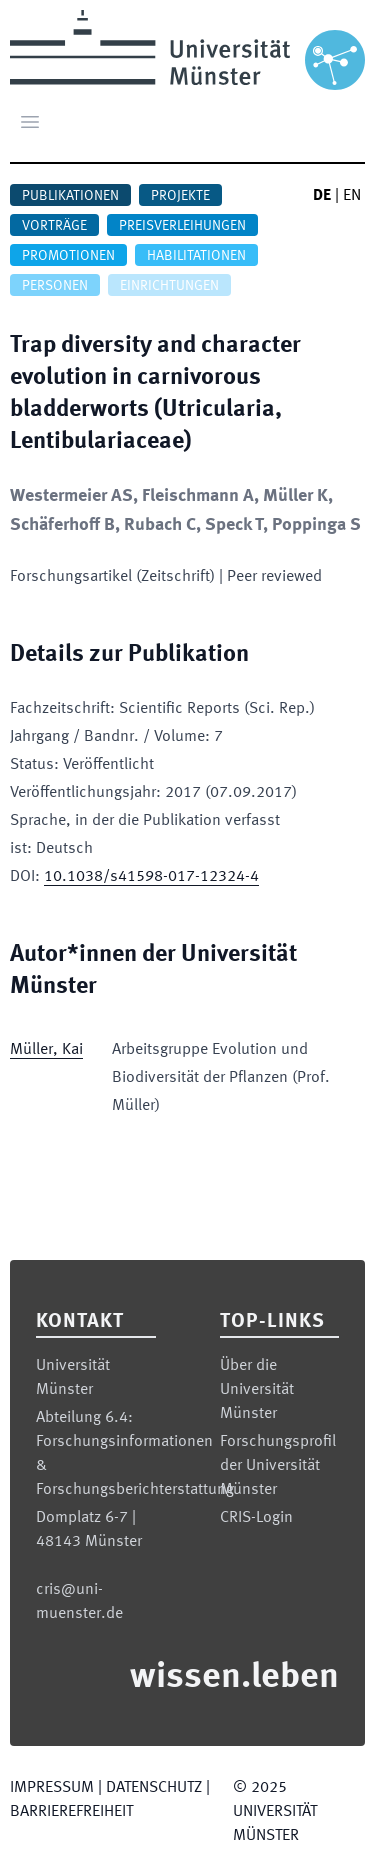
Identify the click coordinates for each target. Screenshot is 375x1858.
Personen (55, 286)
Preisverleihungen (182, 226)
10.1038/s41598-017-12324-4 (151, 877)
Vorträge (54, 226)
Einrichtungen (169, 286)
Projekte (180, 196)
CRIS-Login (256, 1518)
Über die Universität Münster (257, 1390)
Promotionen (68, 256)
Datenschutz (154, 1788)
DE (322, 196)
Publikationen (70, 196)
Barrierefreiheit (71, 1812)
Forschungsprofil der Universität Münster (278, 1466)
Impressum (52, 1788)
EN (352, 196)
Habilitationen (196, 256)
